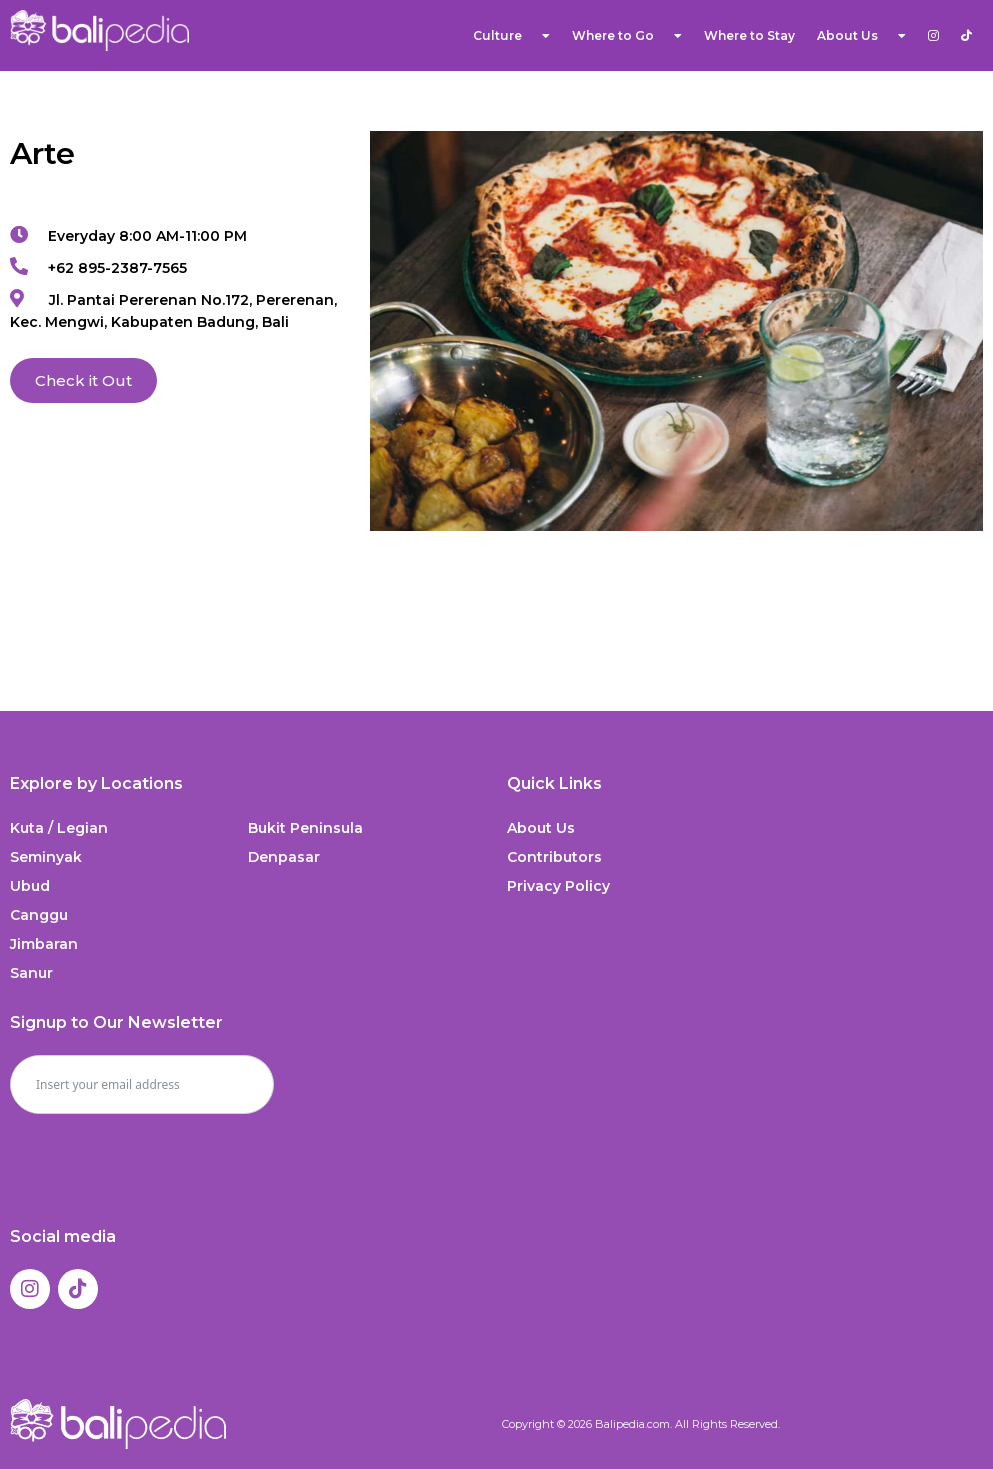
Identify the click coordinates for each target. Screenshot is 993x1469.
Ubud (30, 886)
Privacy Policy (558, 886)
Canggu (39, 915)
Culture (511, 36)
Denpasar (284, 857)
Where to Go (627, 36)
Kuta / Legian (59, 828)
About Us (861, 36)
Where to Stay (749, 35)
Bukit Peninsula (305, 828)
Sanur (31, 973)
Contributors (554, 857)
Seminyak (46, 857)
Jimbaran (44, 944)
